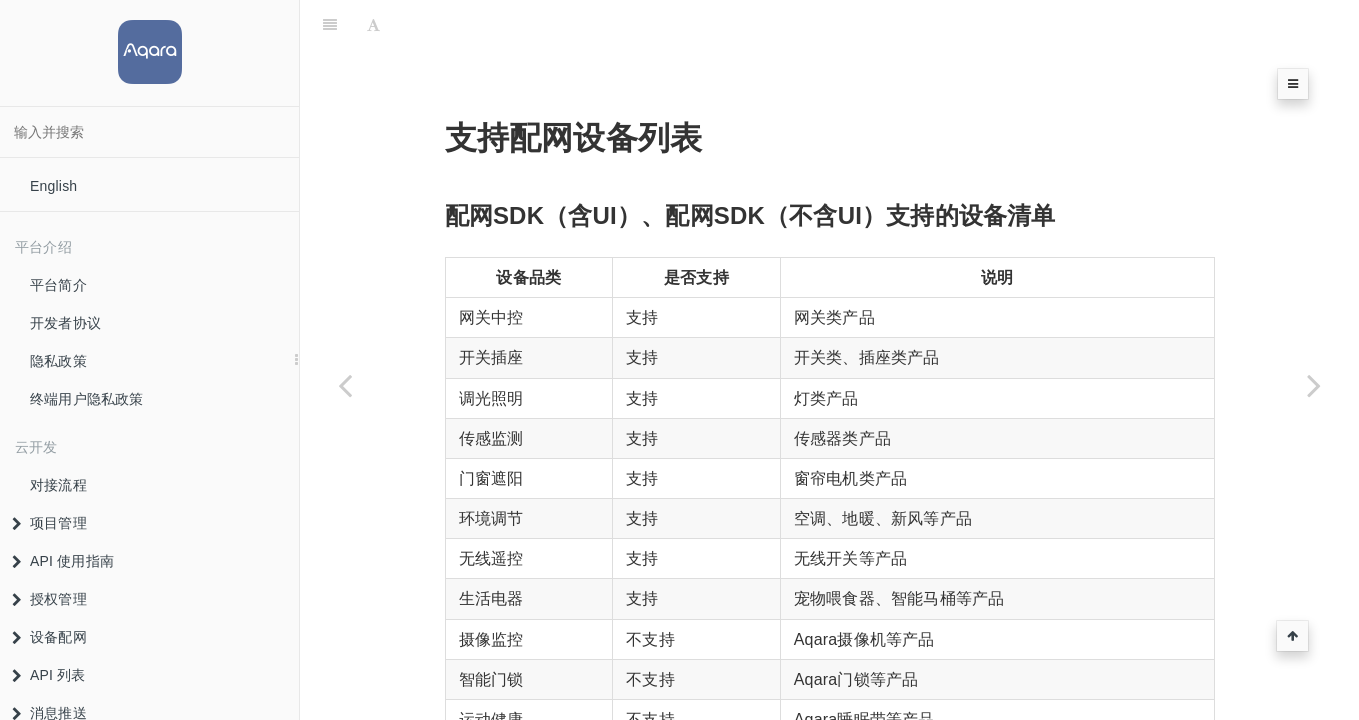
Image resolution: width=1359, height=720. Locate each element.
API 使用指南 (63, 561)
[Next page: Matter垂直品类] (1314, 385)
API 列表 (49, 675)
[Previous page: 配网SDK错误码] (345, 385)
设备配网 (49, 637)
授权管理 (49, 599)
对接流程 (58, 485)
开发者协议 (65, 323)
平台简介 (58, 285)
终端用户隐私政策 (87, 399)
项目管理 (49, 523)
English (53, 186)
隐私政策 (58, 361)
